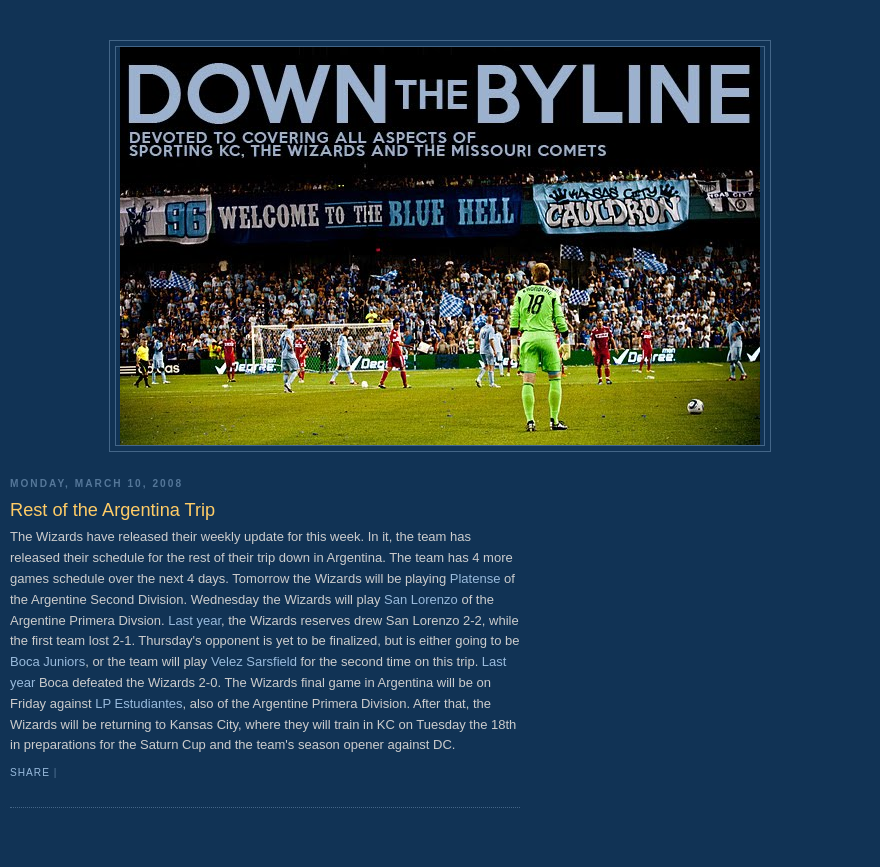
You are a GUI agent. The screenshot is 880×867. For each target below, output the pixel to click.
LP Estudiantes (138, 703)
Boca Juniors (47, 661)
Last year (194, 620)
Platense (475, 578)
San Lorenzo (421, 599)
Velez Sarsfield (254, 661)
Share (30, 772)
